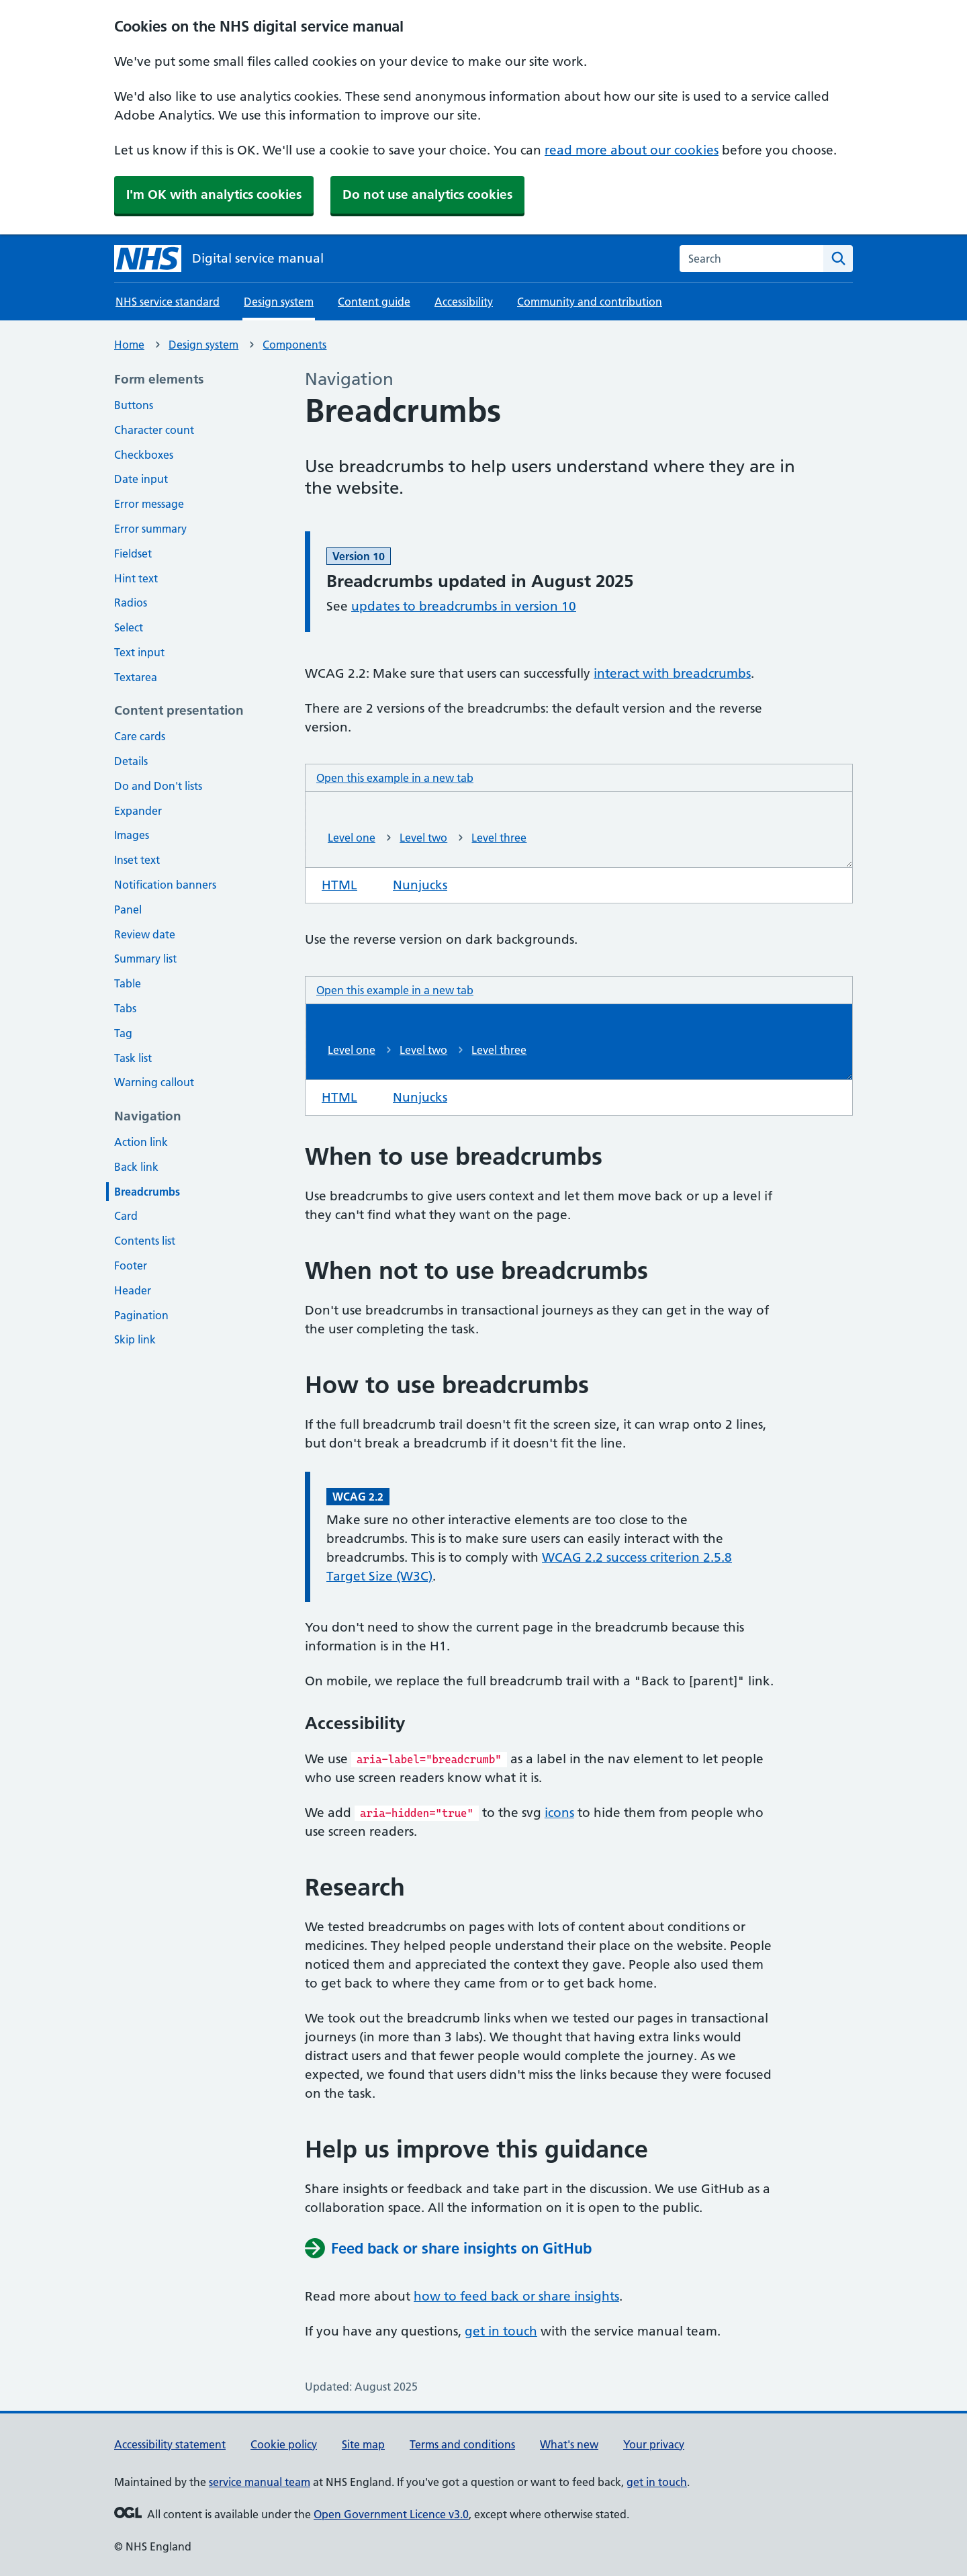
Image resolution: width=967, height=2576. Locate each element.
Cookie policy (283, 2444)
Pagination (141, 1315)
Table (127, 983)
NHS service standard (168, 301)
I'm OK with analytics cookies (214, 194)
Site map (363, 2444)
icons (559, 1812)
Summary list (145, 958)
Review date (144, 934)
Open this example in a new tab (394, 777)
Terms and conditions (462, 2444)
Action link (141, 1142)
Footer (130, 1265)
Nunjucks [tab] (428, 884)
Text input (139, 652)
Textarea (135, 677)
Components (294, 344)
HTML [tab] (347, 884)
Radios (130, 602)
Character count (154, 430)
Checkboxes (143, 454)
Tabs (125, 1008)
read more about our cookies (632, 150)
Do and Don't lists (158, 786)
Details (131, 761)
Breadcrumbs (147, 1191)
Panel (128, 909)
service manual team (259, 2482)
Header (132, 1290)
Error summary (150, 528)
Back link (136, 1166)
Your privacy (653, 2444)
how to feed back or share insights (516, 2296)
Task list (133, 1058)
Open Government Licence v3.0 (391, 2514)
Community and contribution (589, 301)
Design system (203, 344)
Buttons (133, 405)
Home (129, 344)
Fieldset (133, 553)
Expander (138, 810)
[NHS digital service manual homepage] (219, 258)
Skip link (135, 1339)
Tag (123, 1033)
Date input (141, 479)
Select (128, 627)
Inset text (137, 860)
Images (131, 835)
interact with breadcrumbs (672, 673)
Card (126, 1216)
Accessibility (463, 301)
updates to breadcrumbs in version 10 (463, 606)
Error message (149, 503)
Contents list (144, 1240)
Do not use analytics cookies (427, 194)
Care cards (139, 736)
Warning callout (154, 1082)
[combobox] (751, 258)
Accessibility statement (170, 2444)
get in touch (501, 2331)
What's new (569, 2444)
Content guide (374, 301)
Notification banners (165, 884)
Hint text (136, 578)
